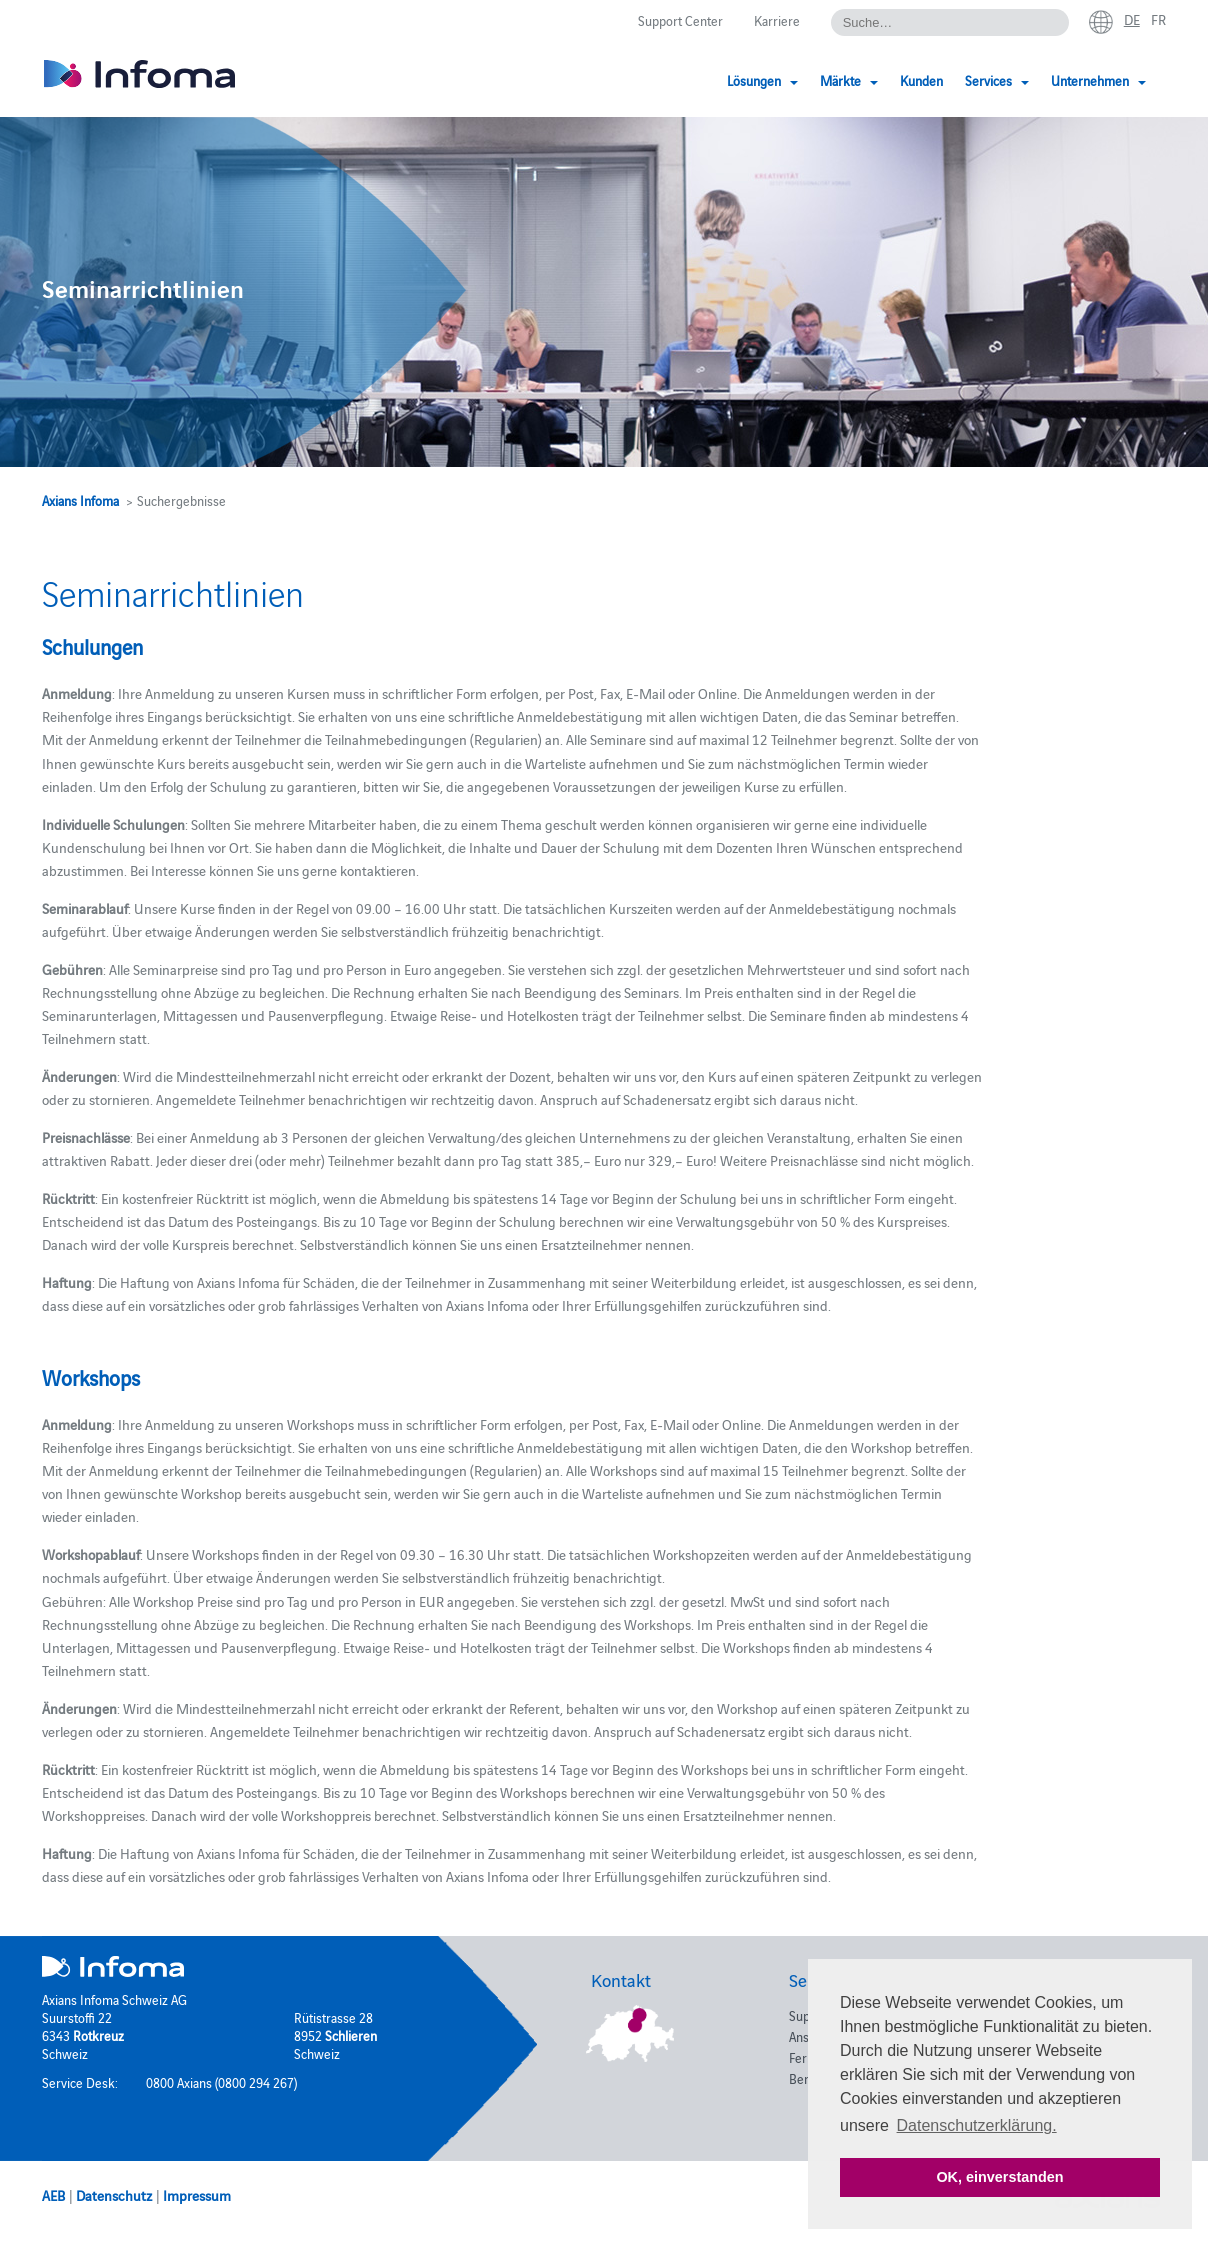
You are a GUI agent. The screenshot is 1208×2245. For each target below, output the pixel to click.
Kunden (921, 80)
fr (1158, 19)
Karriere (777, 20)
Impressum (197, 2195)
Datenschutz (114, 2195)
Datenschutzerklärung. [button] (977, 2125)
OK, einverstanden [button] (999, 2177)
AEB (53, 2195)
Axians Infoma (80, 500)
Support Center (680, 20)
